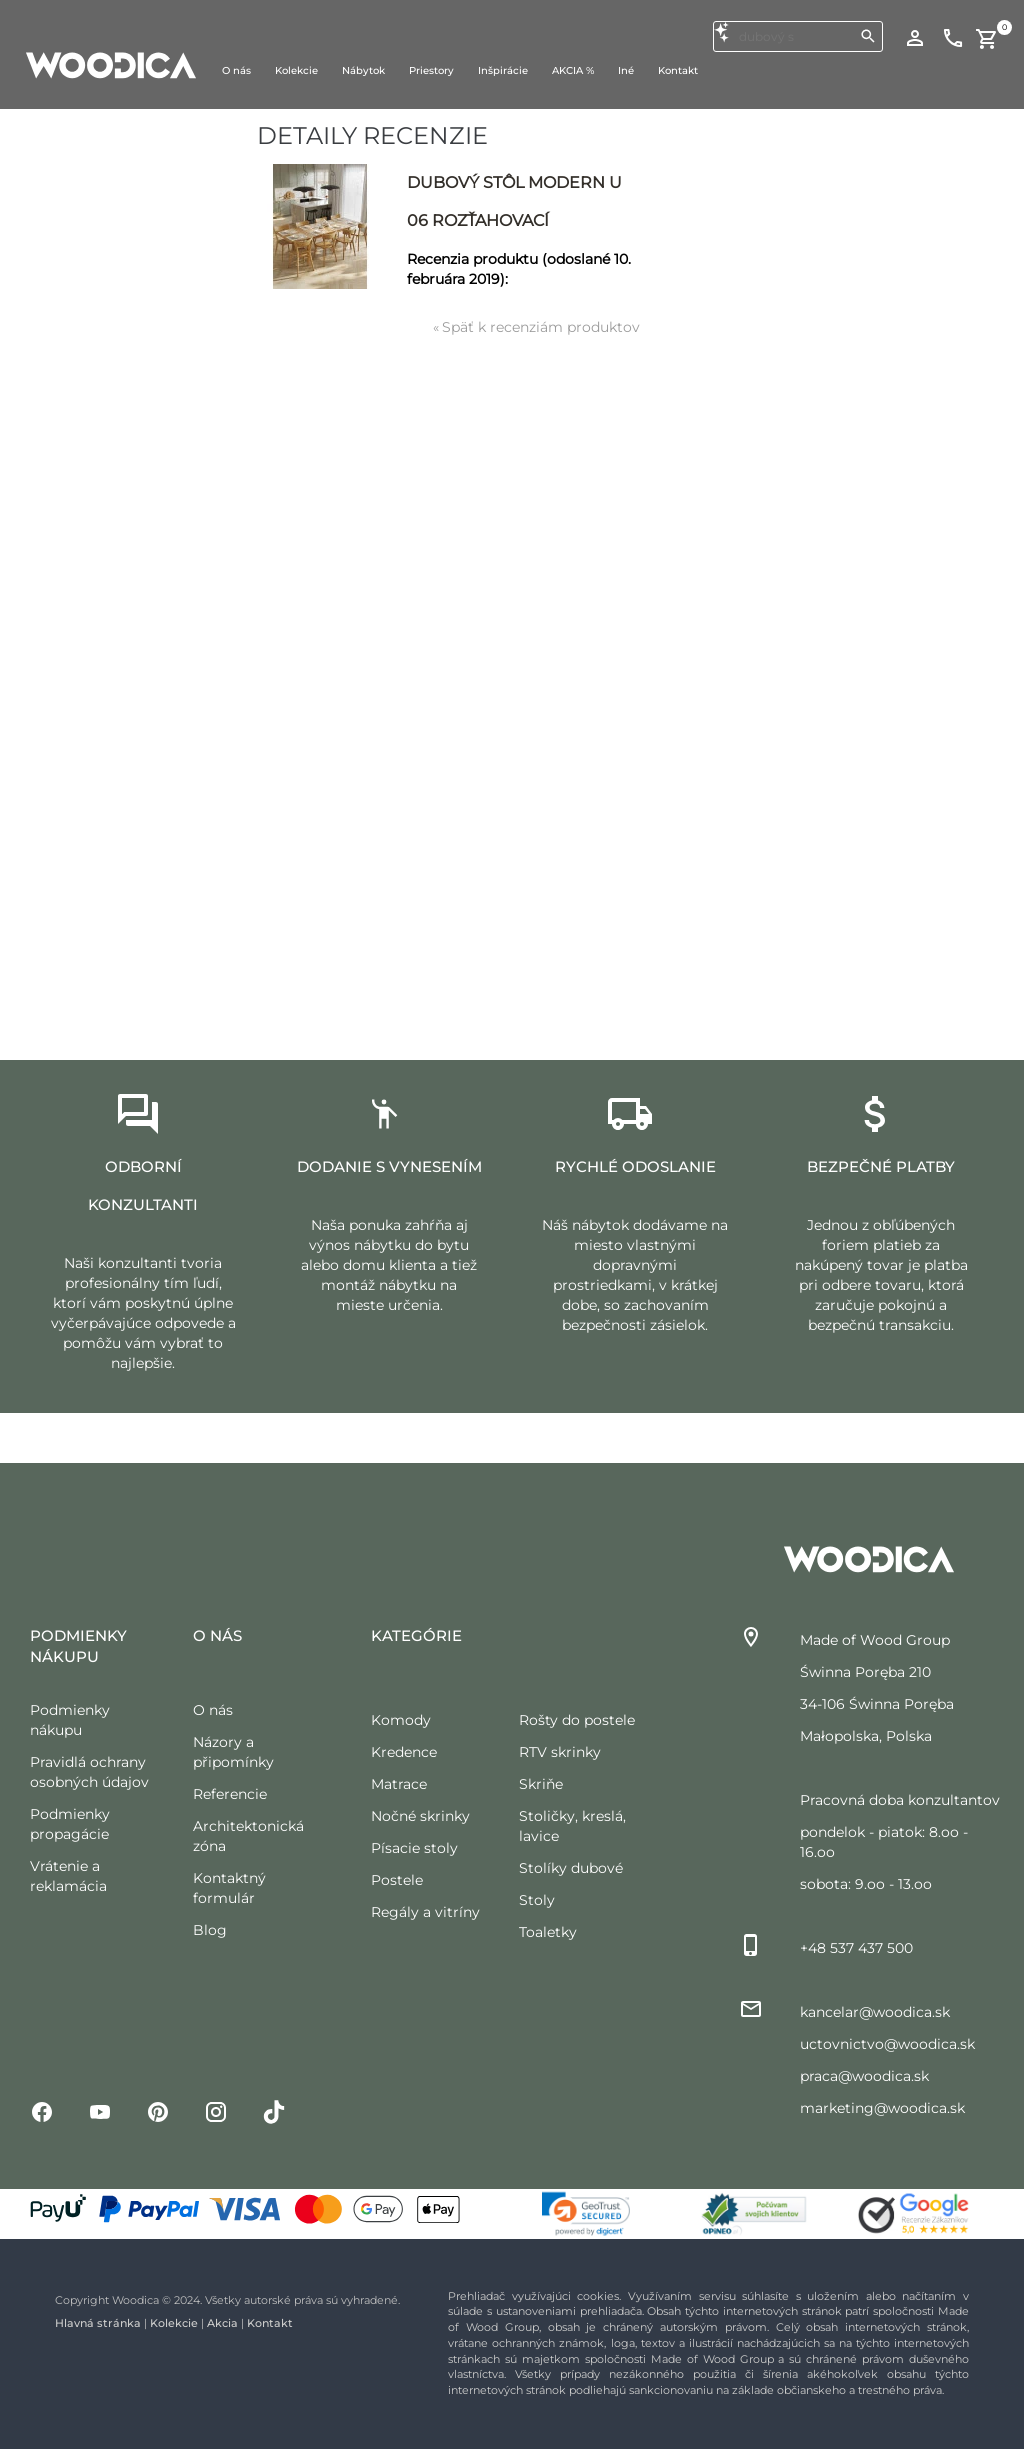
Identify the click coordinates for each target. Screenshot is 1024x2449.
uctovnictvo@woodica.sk (887, 2044)
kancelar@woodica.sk (875, 2012)
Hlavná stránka (98, 2323)
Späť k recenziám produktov (536, 327)
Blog (210, 1930)
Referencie (230, 1794)
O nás (213, 1710)
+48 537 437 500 (856, 1948)
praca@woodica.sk (864, 2076)
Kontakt (270, 2323)
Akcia (222, 2323)
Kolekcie (174, 2323)
